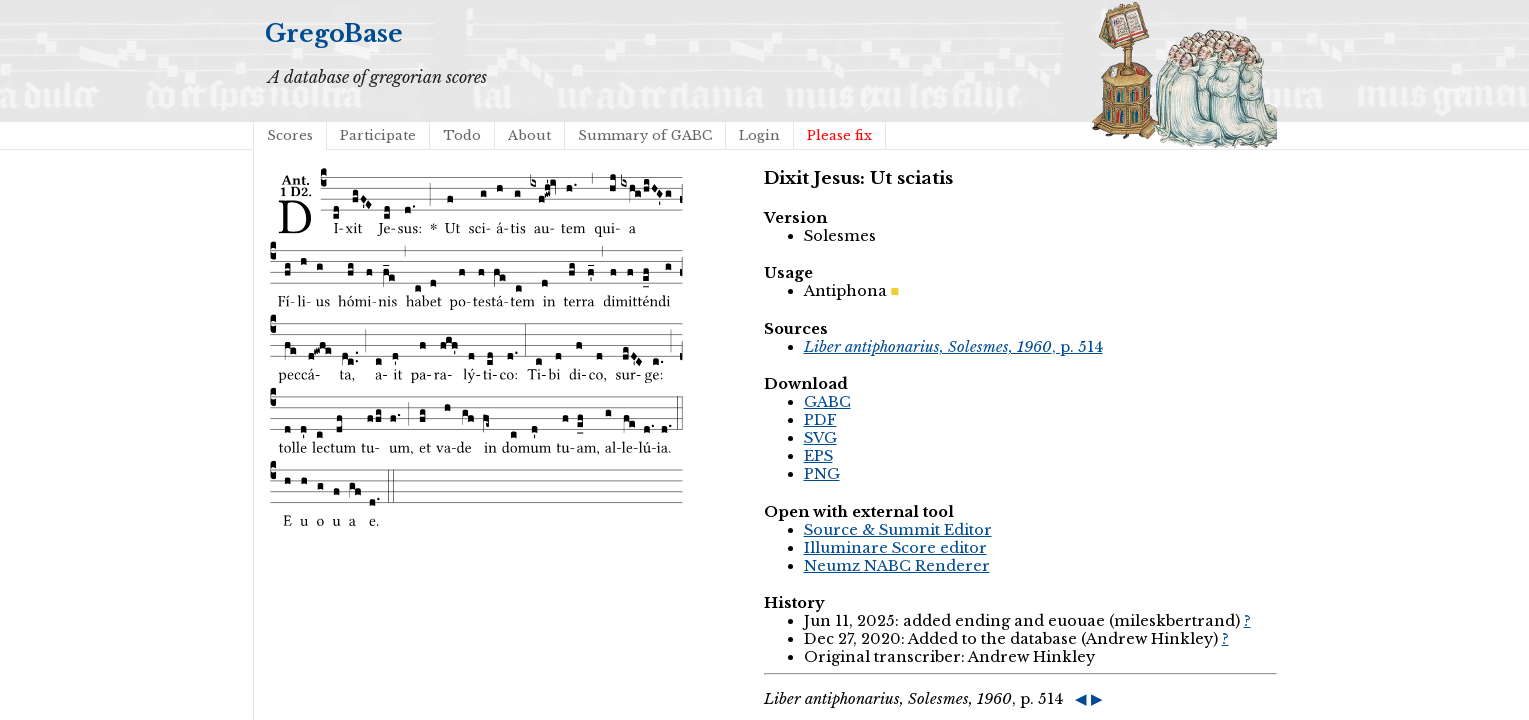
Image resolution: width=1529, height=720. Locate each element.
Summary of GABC (645, 135)
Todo (462, 135)
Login (759, 135)
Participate (378, 135)
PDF (820, 420)
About (529, 135)
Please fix (839, 135)
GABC (827, 402)
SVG (820, 438)
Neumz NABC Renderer (897, 566)
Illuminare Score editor (895, 548)
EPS (818, 456)
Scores (290, 135)
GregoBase (334, 33)
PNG (822, 474)
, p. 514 (953, 347)
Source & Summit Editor (898, 530)
